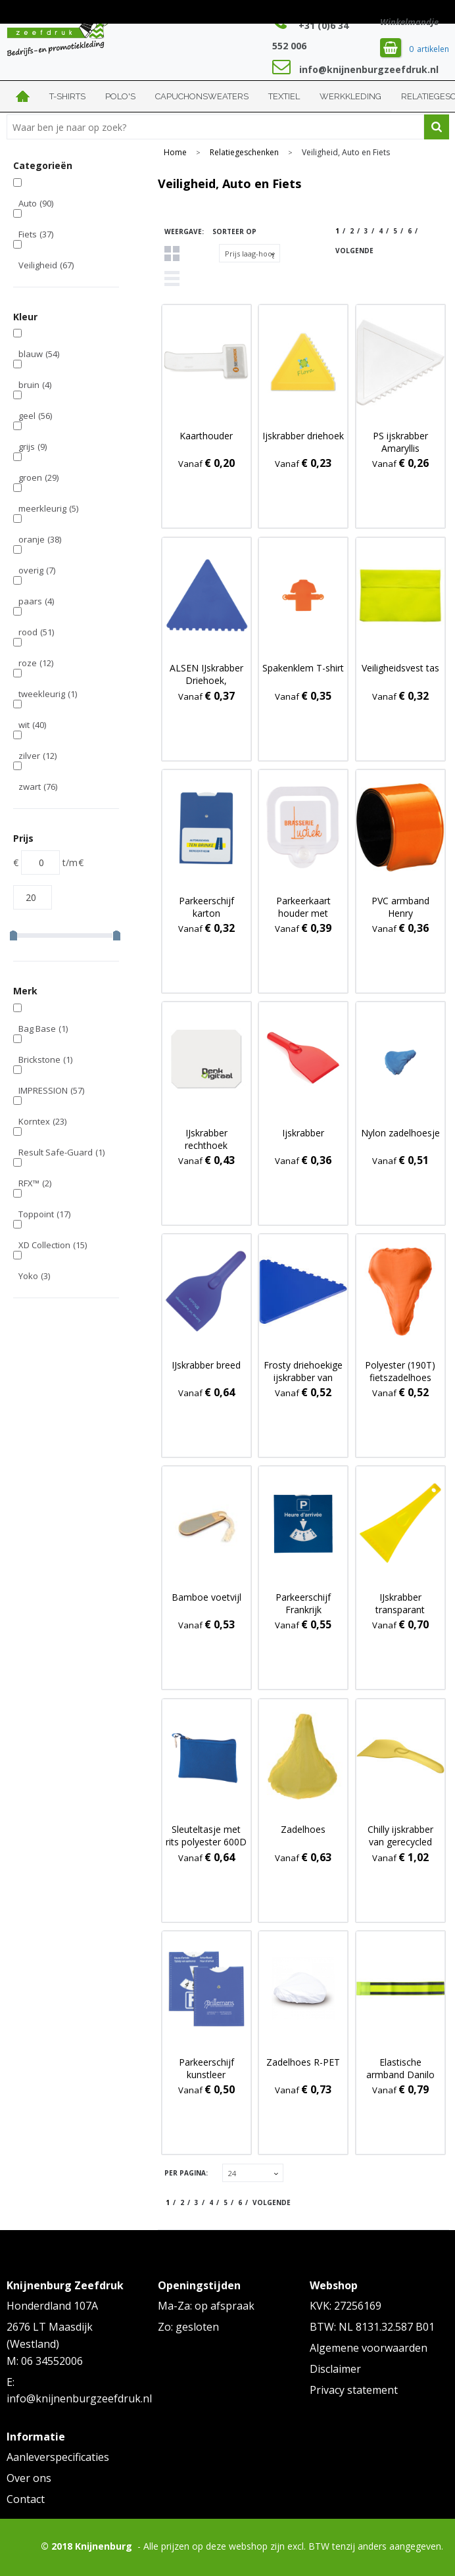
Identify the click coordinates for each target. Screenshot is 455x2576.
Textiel (284, 96)
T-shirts (67, 96)
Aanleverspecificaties (58, 2457)
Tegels (172, 253)
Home (23, 96)
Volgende (354, 250)
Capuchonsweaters (202, 96)
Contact (26, 2499)
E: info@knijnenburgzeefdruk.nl (76, 2390)
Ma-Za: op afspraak (206, 2305)
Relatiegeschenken (244, 153)
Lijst (172, 278)
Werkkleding (350, 96)
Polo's (120, 96)
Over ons (29, 2478)
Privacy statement (354, 2390)
